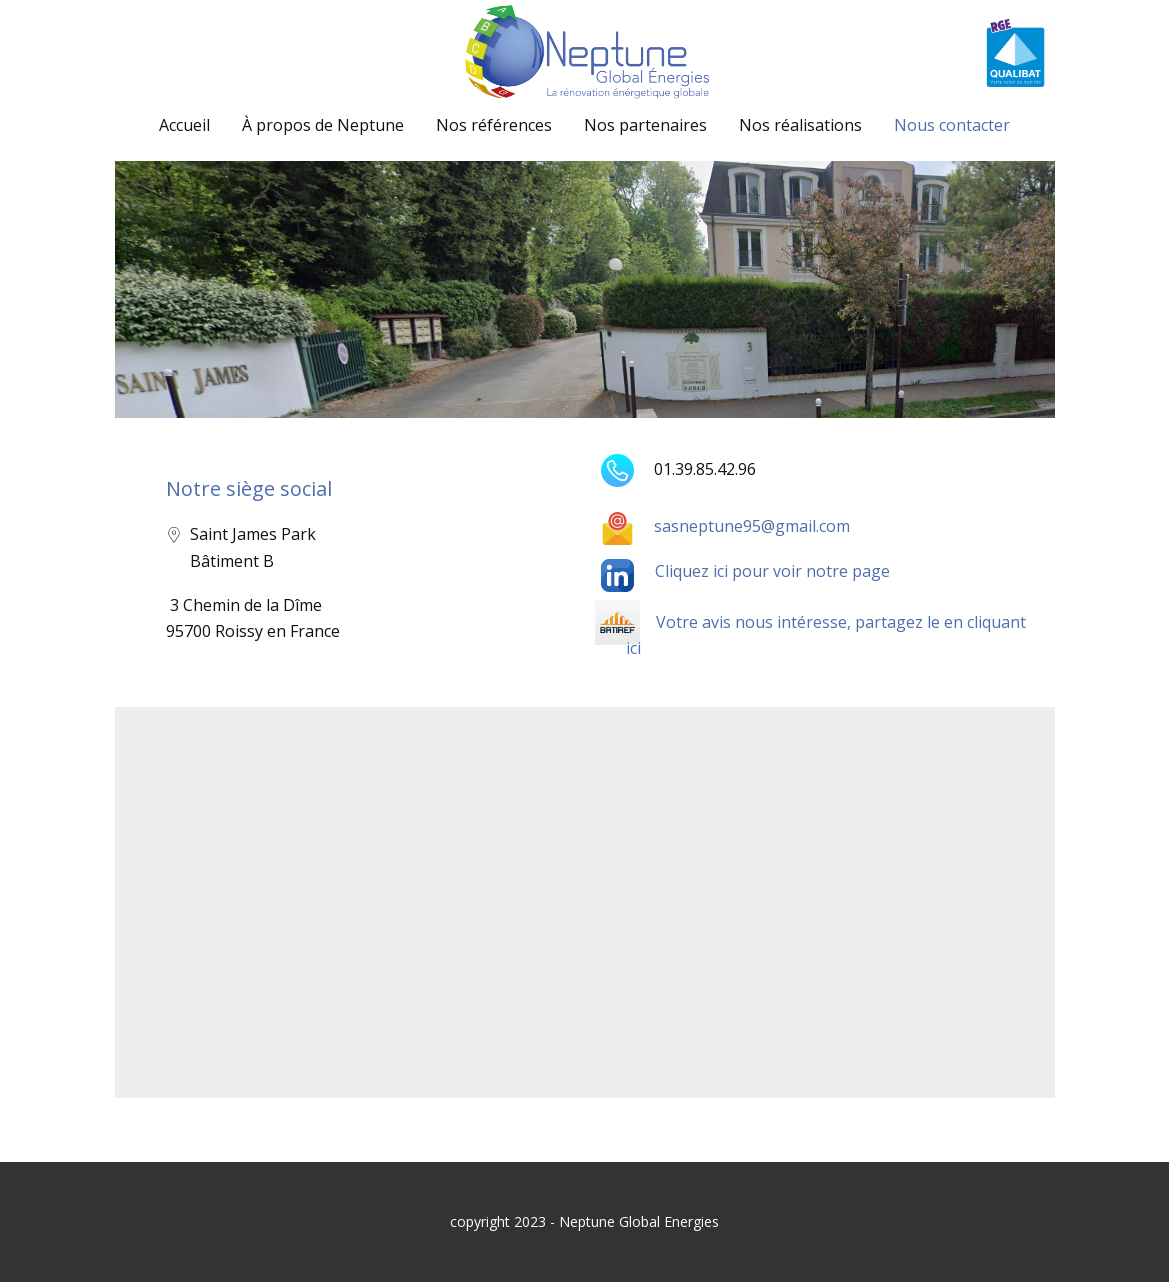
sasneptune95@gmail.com (725, 526)
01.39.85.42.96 (678, 469)
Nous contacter (952, 125)
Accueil (184, 125)
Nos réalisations (800, 125)
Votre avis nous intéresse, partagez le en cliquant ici (826, 635)
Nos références (494, 125)
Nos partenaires (645, 125)
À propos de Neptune (323, 125)
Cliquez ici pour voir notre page (772, 571)
